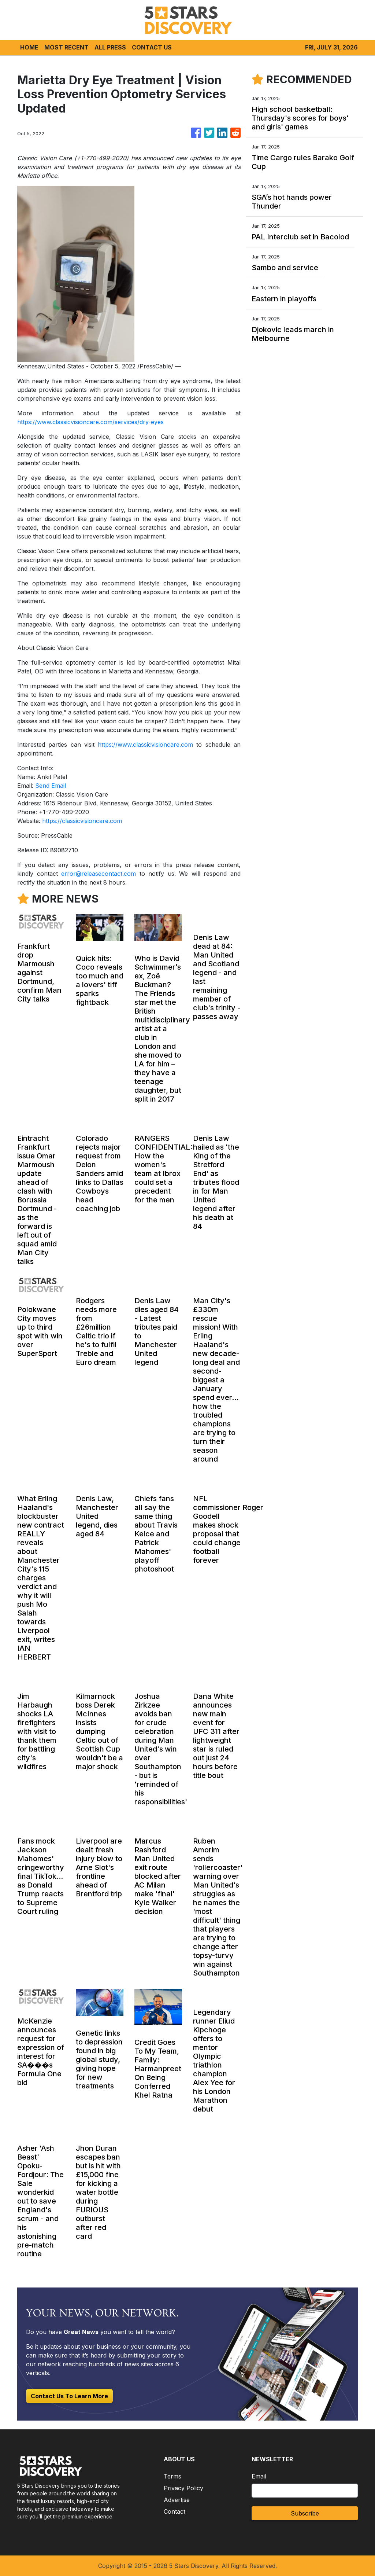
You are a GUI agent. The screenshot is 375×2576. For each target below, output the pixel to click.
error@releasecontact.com (98, 873)
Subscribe (305, 2513)
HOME (29, 47)
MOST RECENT (66, 47)
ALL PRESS (110, 47)
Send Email (50, 785)
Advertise (177, 2499)
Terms (172, 2476)
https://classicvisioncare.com (82, 820)
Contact (174, 2511)
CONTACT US (152, 47)
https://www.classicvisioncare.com (145, 744)
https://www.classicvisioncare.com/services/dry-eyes (90, 422)
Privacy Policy (183, 2488)
